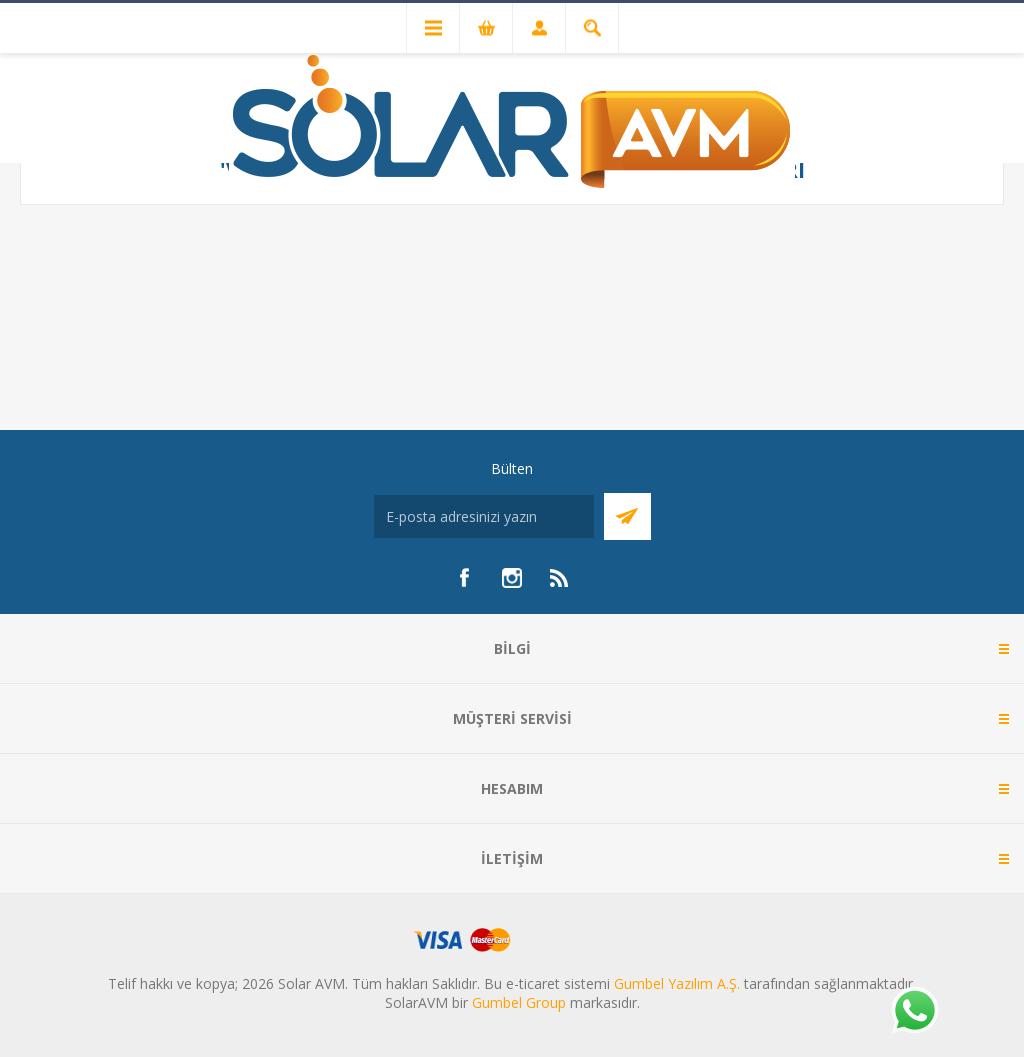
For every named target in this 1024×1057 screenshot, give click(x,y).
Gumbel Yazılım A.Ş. (677, 983)
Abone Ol (627, 516)
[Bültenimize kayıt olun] (484, 516)
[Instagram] (512, 578)
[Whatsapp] (914, 1012)
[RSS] (560, 578)
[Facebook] (464, 578)
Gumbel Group (519, 1002)
